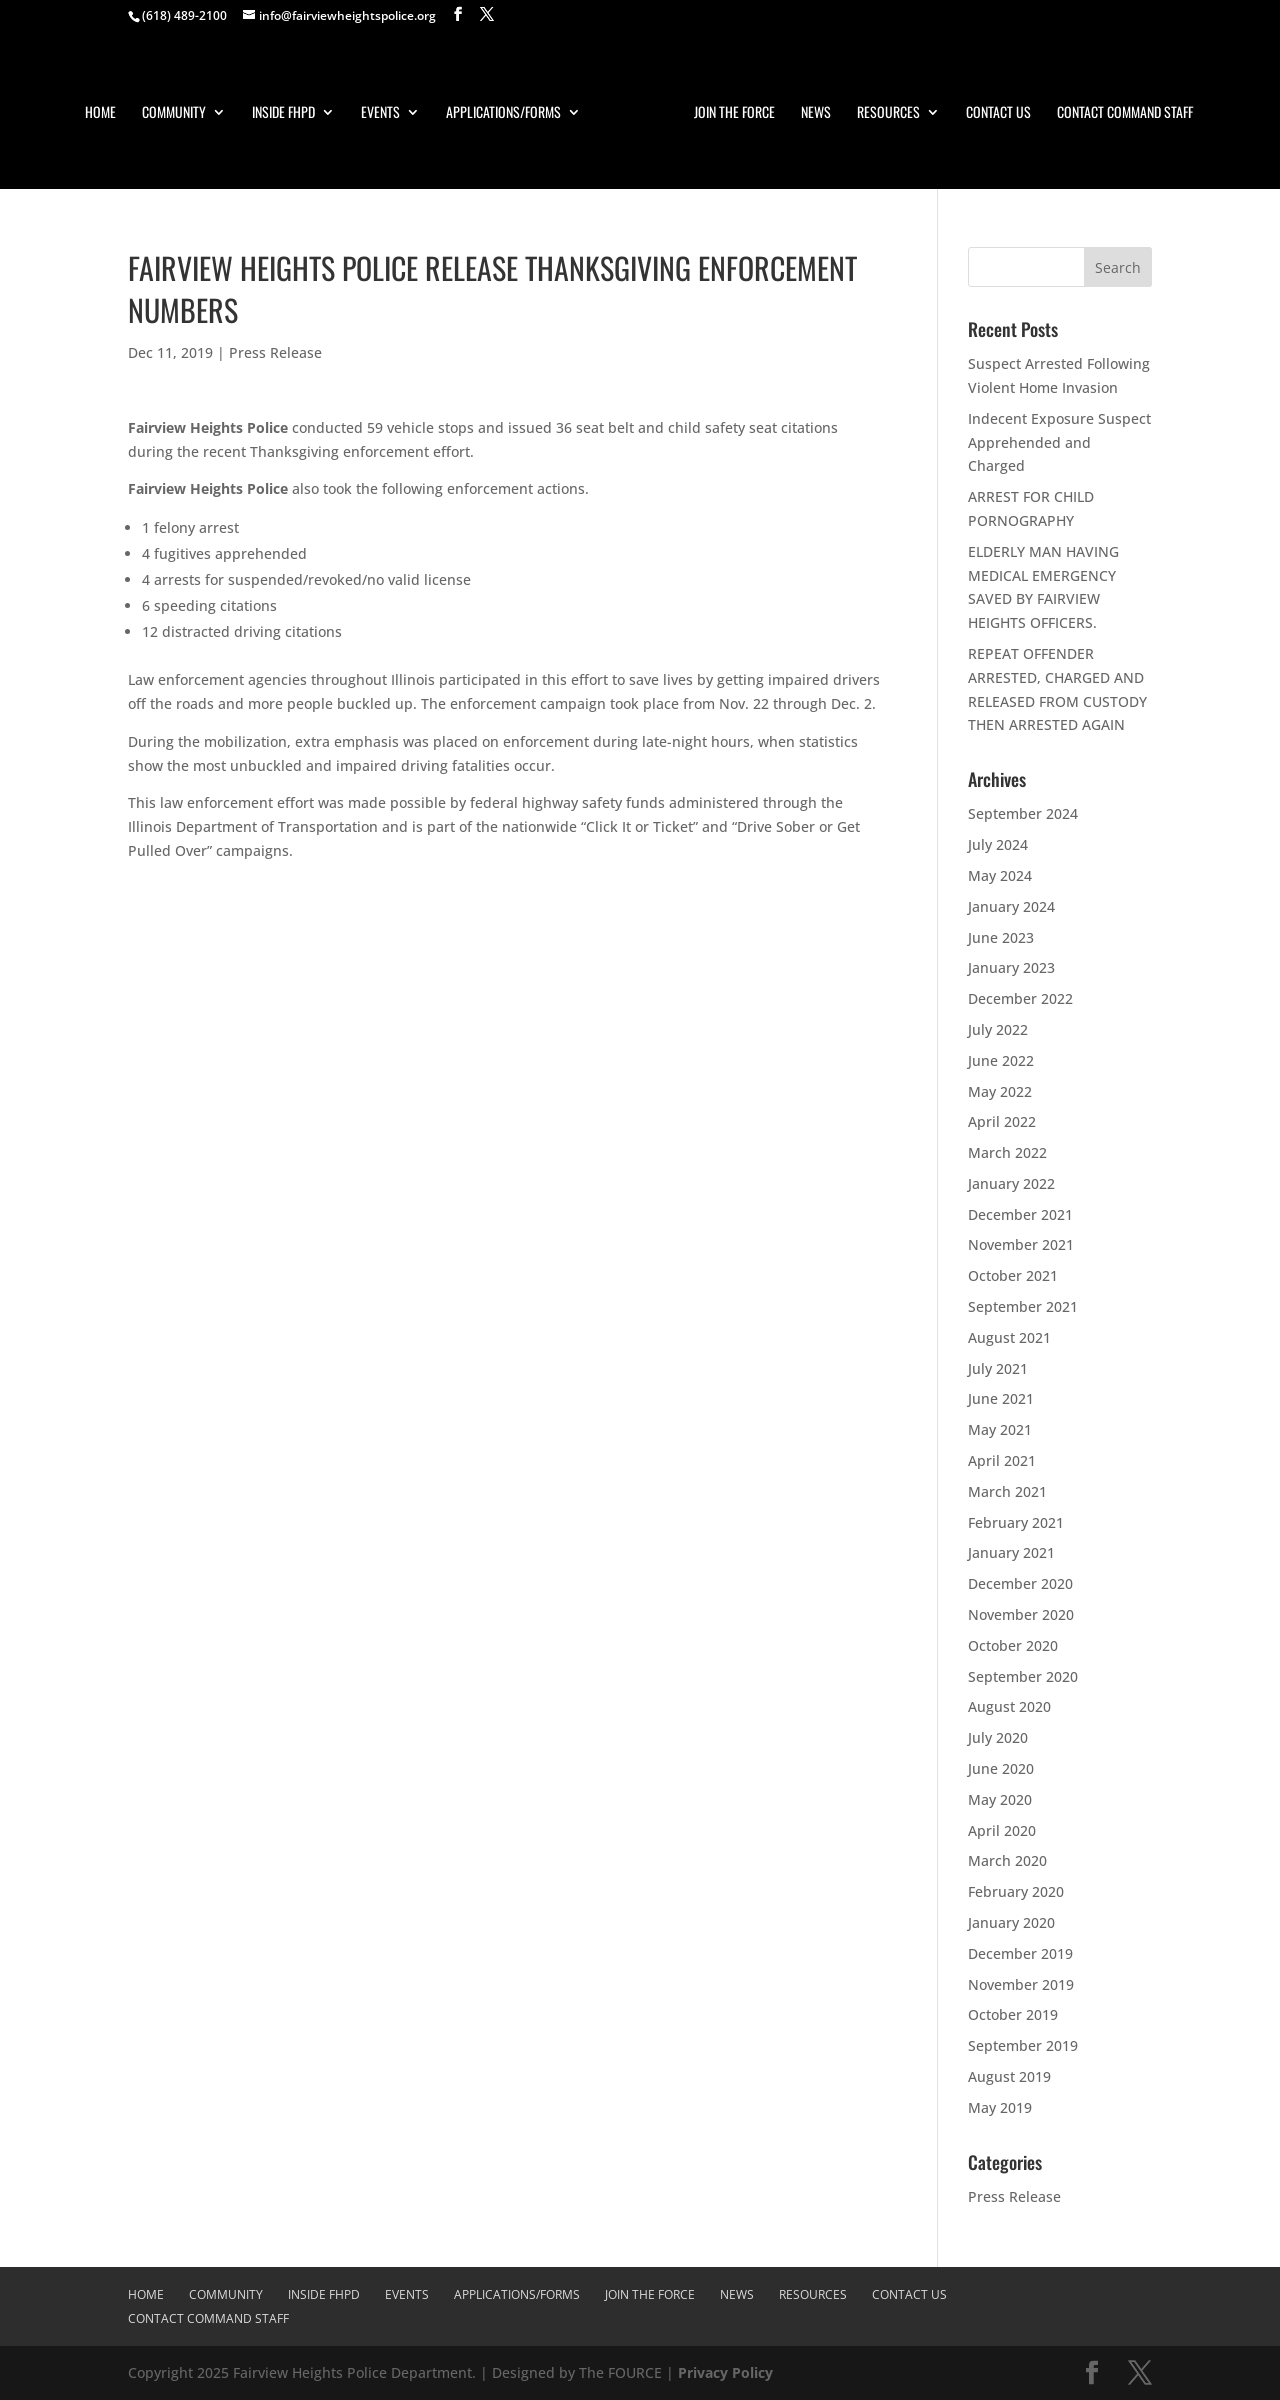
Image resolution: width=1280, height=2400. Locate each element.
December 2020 (1020, 1583)
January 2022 (1011, 1183)
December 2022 (1020, 998)
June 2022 (1001, 1060)
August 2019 (1009, 2076)
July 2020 (998, 1737)
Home (100, 113)
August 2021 (1009, 1337)
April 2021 (1002, 1460)
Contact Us (998, 113)
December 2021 (1020, 1214)
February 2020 (1016, 1891)
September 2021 (1023, 1306)
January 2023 (1011, 967)
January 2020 (1011, 1922)
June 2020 (1001, 1768)
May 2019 (1000, 2107)
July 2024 (998, 844)
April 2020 (1002, 1830)
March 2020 (1007, 1860)
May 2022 (1000, 1091)
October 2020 (1013, 1645)
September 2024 (1023, 813)
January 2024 (1011, 906)
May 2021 (1000, 1429)
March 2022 (1007, 1152)
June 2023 (1001, 937)
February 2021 (1016, 1522)
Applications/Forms (503, 113)
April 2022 (1002, 1121)
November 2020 (1021, 1614)
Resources (888, 113)
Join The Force (734, 113)
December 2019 (1020, 1953)
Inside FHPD (283, 113)
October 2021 (1013, 1275)
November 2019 (1021, 1984)
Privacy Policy (725, 2372)
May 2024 (1000, 875)
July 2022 (998, 1029)
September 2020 (1023, 1676)
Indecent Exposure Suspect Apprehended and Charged (1059, 442)
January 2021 (1011, 1552)
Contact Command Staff (1125, 113)
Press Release (275, 352)
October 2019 (1013, 2014)
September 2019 (1023, 2045)
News (816, 113)
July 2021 (998, 1368)
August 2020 (1009, 1706)
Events (380, 113)
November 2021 (1021, 1244)
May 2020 (1000, 1799)
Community (174, 113)
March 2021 (1007, 1491)
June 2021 (1001, 1398)
